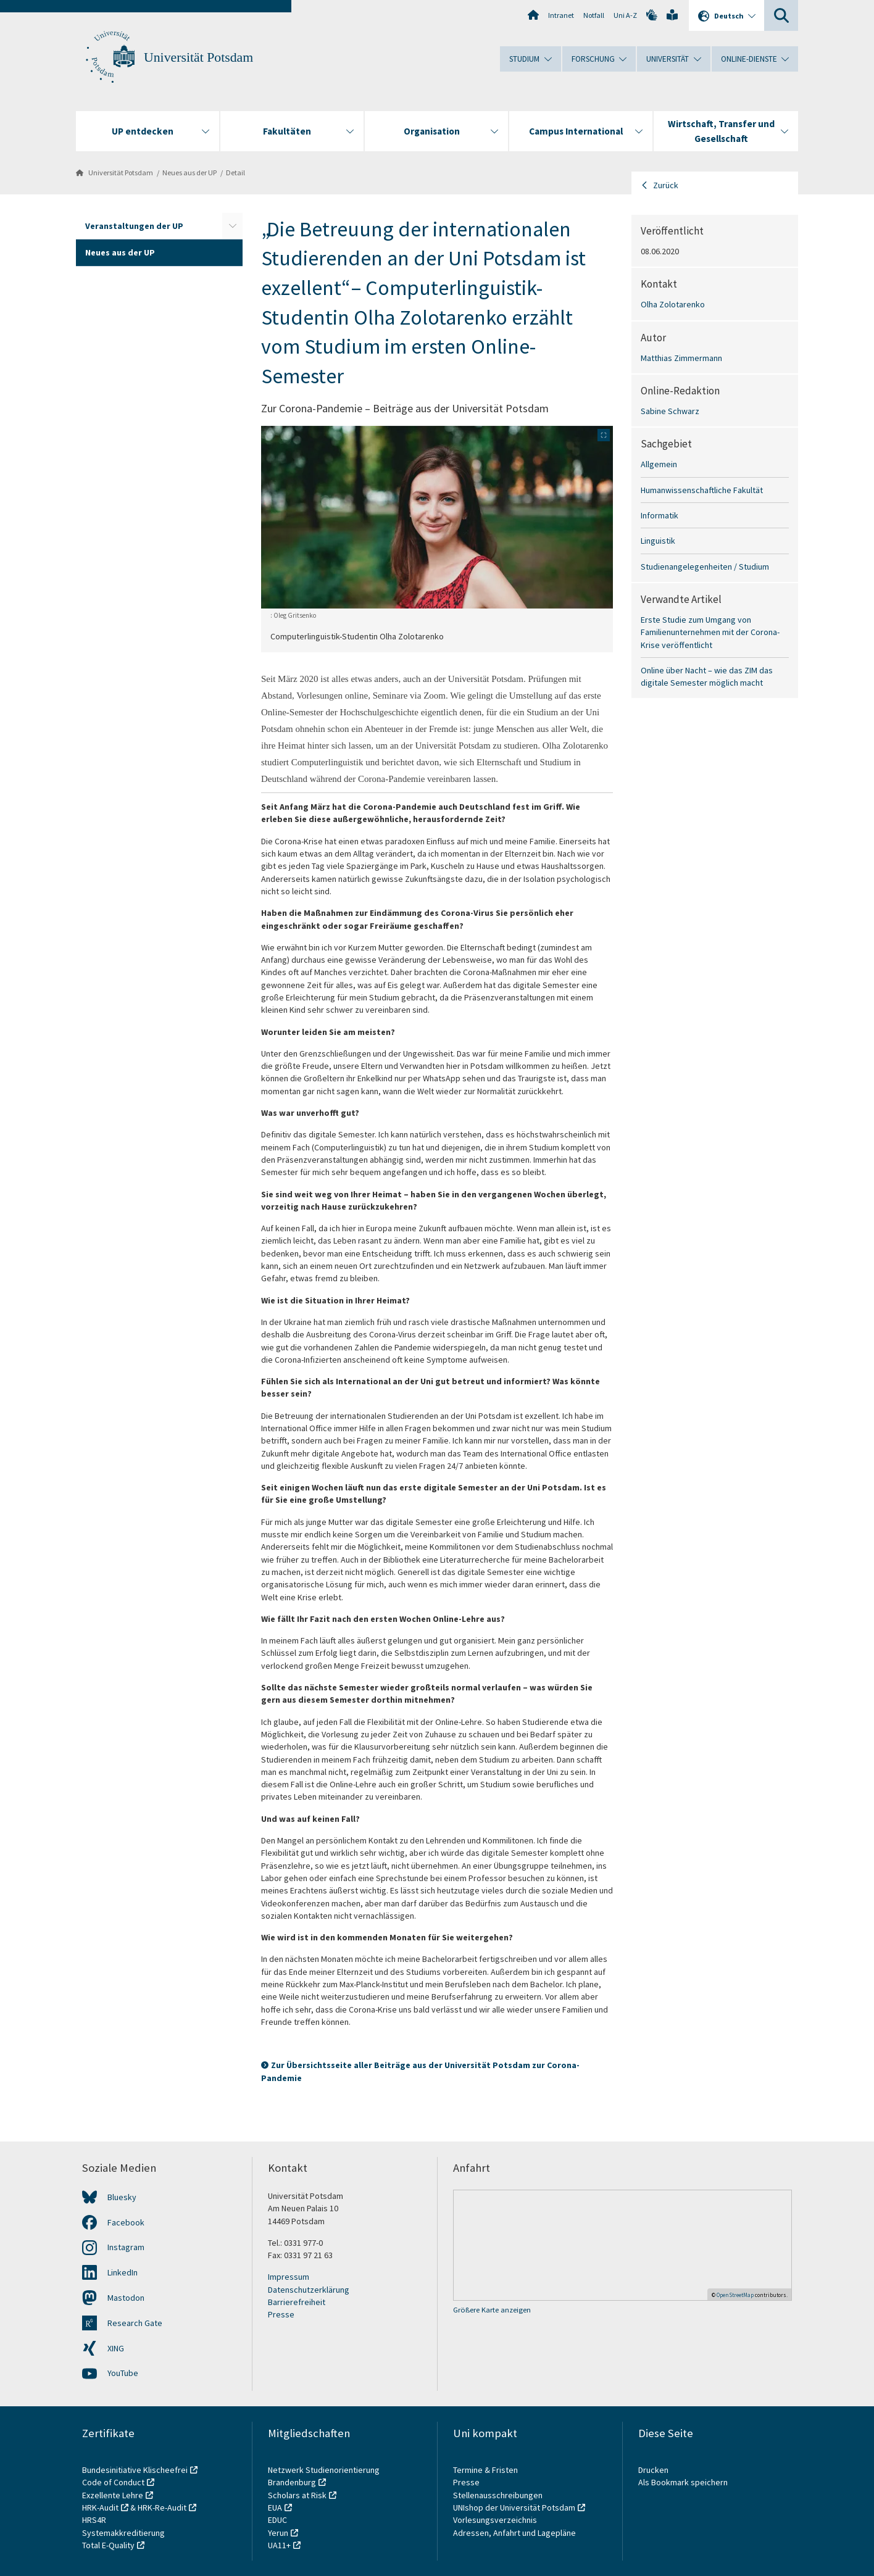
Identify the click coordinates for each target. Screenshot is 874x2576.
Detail (235, 172)
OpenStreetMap (735, 2294)
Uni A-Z (625, 15)
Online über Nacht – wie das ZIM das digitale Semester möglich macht (707, 676)
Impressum (288, 2276)
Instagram (125, 2247)
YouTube (122, 2373)
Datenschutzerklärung (308, 2289)
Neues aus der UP (189, 172)
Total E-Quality (108, 2545)
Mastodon (125, 2297)
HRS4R (94, 2519)
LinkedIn (122, 2272)
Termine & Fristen (486, 2469)
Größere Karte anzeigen (492, 2309)
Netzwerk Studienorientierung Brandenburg (324, 2476)
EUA (275, 2507)
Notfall (593, 15)
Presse (281, 2314)
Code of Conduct (113, 2482)
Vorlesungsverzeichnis (496, 2519)
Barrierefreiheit (296, 2302)
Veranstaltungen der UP (134, 225)
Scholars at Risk (297, 2495)
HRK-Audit (100, 2507)
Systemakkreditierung (123, 2532)
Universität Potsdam (198, 57)
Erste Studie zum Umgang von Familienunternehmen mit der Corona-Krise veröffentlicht (710, 632)
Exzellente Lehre (112, 2495)
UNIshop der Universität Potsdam (514, 2507)
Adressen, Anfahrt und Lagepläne (514, 2532)
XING (115, 2348)
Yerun (278, 2532)
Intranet (561, 15)
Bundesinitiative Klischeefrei (135, 2469)
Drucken (653, 2469)
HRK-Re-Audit (162, 2507)
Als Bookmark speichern (683, 2482)
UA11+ (279, 2545)
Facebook (125, 2222)
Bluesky (121, 2197)
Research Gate (134, 2323)
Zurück (665, 185)
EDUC (277, 2519)
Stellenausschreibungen (498, 2495)
